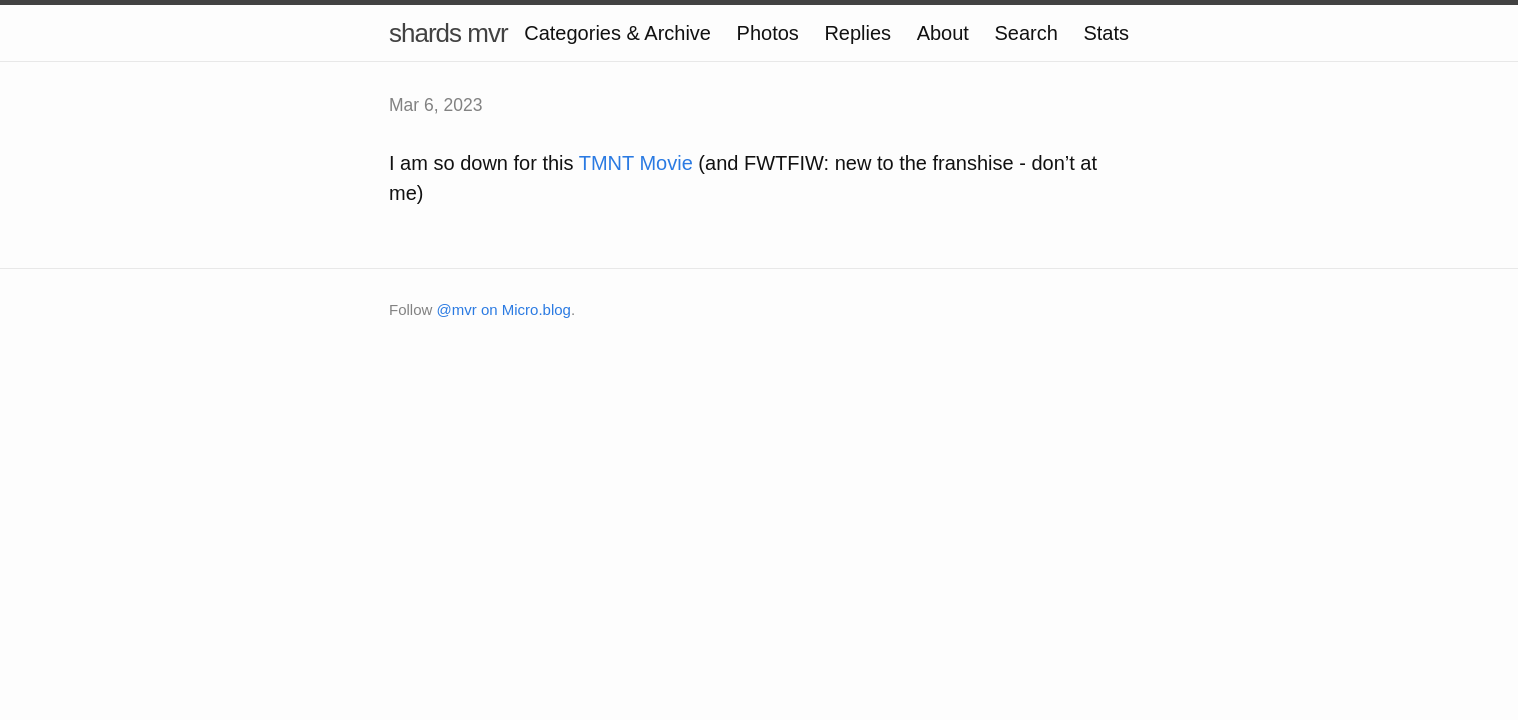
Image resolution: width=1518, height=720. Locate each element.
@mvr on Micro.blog (504, 309)
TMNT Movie (636, 163)
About (943, 33)
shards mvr (448, 33)
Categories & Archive (617, 33)
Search (1025, 33)
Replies (857, 33)
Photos (768, 33)
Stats (1106, 33)
